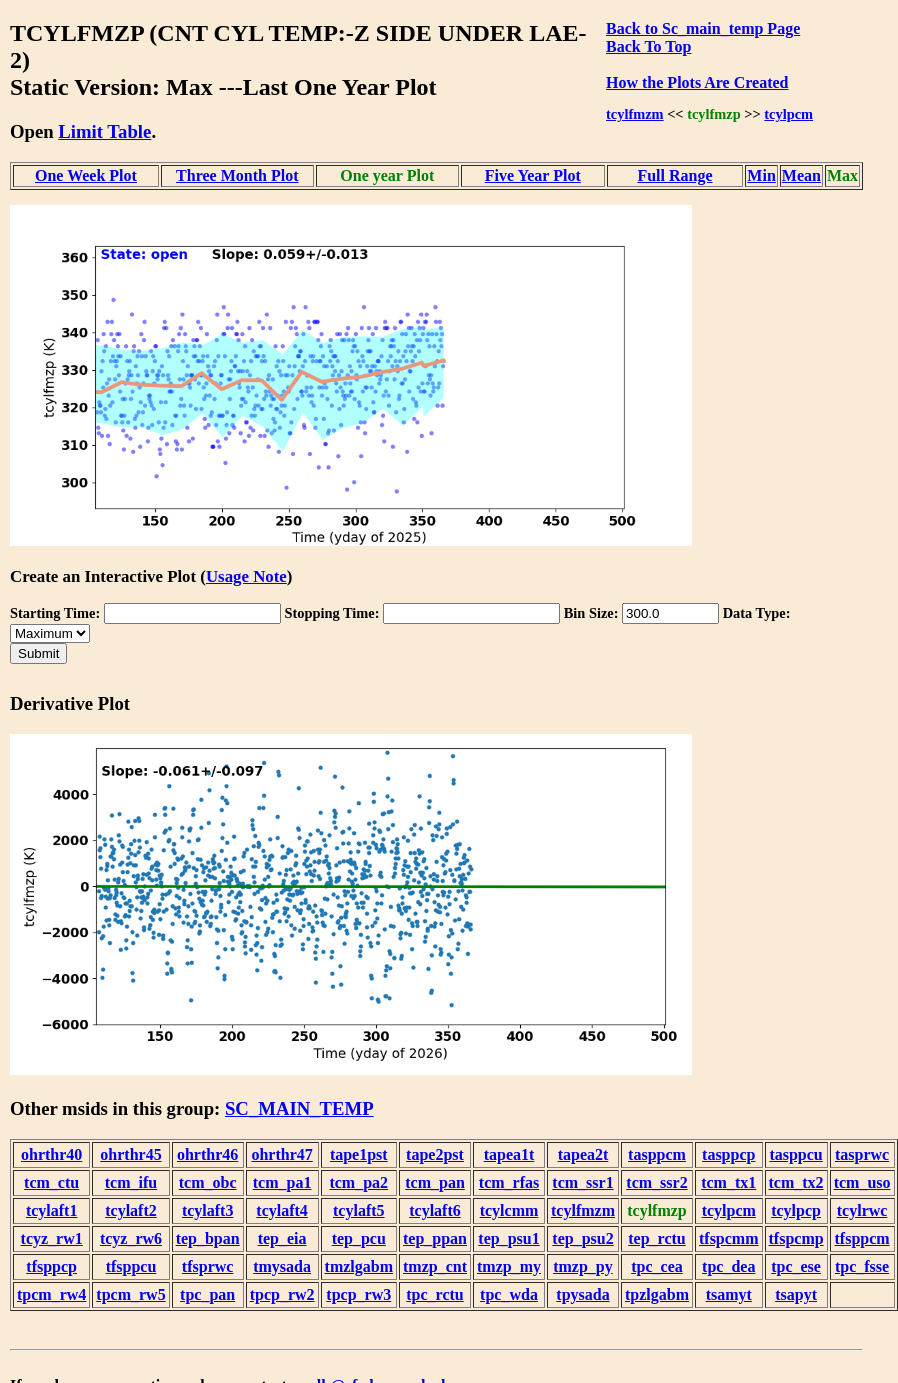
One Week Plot (86, 175)
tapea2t (583, 1154)
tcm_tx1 (728, 1182)
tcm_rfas (509, 1182)
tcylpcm (788, 114)
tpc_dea (728, 1266)
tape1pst (359, 1154)
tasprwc (862, 1154)
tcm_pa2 (358, 1182)
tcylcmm (509, 1210)
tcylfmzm (635, 114)
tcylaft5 (359, 1210)
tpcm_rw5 (130, 1294)
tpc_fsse (862, 1266)
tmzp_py (583, 1266)
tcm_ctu (51, 1182)
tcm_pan (435, 1182)
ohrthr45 (130, 1154)
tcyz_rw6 (131, 1238)
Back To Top (648, 46)
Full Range (674, 175)
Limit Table (104, 131)
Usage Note (246, 576)
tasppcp (728, 1154)
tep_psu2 (582, 1238)
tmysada (282, 1266)
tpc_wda (509, 1294)
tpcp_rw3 (358, 1294)
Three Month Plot (237, 175)
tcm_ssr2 (656, 1182)
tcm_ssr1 (582, 1182)
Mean (801, 175)
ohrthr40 (51, 1154)
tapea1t (509, 1154)
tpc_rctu (434, 1294)
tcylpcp (796, 1210)
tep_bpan (208, 1238)
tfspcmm (729, 1238)
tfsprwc (208, 1266)
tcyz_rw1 (52, 1238)
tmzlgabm (359, 1266)
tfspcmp (796, 1238)
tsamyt (729, 1294)
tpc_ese (796, 1266)
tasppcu (795, 1154)
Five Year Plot (533, 175)
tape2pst (435, 1154)
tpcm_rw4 (51, 1294)
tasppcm (657, 1154)
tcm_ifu (131, 1182)
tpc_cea (657, 1266)
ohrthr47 (281, 1154)
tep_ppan (435, 1238)
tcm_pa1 (282, 1182)
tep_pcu (359, 1238)
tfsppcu (131, 1266)
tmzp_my (509, 1266)
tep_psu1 (508, 1238)
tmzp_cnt (435, 1266)
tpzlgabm (657, 1294)
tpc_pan (207, 1294)
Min (761, 175)
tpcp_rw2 (282, 1294)
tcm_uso (862, 1182)
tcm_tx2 (796, 1182)
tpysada (582, 1294)
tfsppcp (51, 1266)
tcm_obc (208, 1182)
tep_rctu (656, 1238)
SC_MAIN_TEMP (299, 1108)
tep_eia (282, 1238)
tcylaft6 (435, 1210)
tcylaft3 (208, 1210)
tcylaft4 (282, 1210)
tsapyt (796, 1294)
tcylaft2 (131, 1210)
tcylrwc (862, 1210)
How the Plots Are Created (697, 82)
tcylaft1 (52, 1210)
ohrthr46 (207, 1154)
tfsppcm (862, 1238)
